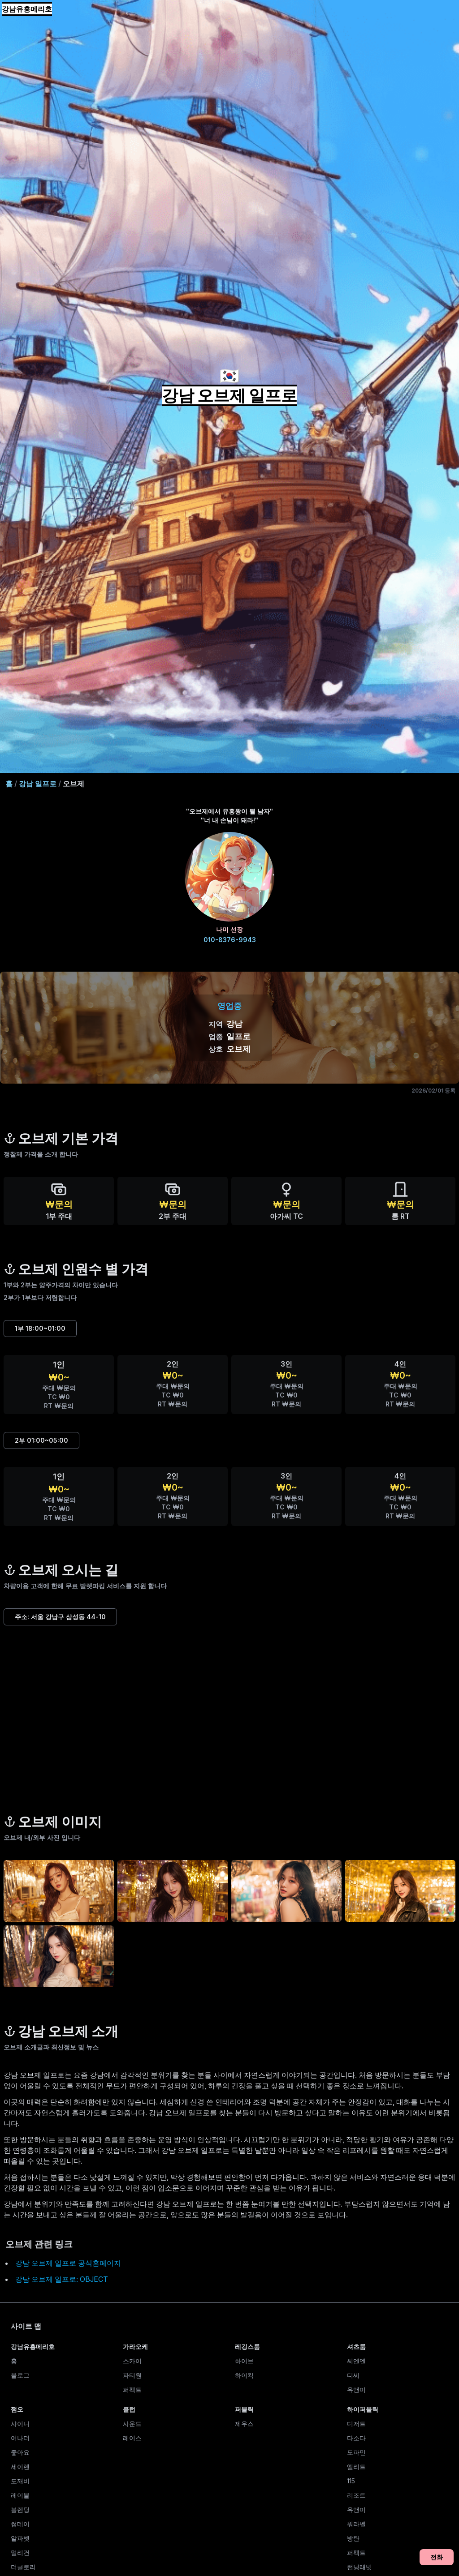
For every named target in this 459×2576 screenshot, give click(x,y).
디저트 (356, 2423)
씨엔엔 (356, 2361)
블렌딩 (20, 2509)
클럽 (129, 2409)
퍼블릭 (244, 2409)
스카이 (132, 2361)
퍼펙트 (132, 2389)
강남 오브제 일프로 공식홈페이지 (68, 2263)
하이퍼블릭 (362, 2409)
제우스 (244, 2423)
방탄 (353, 2538)
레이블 (20, 2495)
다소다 (356, 2438)
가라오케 (135, 2346)
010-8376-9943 (230, 939)
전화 (436, 2557)
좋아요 (20, 2452)
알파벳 (20, 2538)
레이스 (132, 2438)
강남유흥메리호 (27, 8)
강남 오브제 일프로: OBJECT (61, 2279)
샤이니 (20, 2423)
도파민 (356, 2452)
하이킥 (244, 2375)
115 (351, 2481)
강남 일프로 (37, 783)
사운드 (132, 2423)
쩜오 (17, 2409)
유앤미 (356, 2389)
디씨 (353, 2375)
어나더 (20, 2438)
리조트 (356, 2495)
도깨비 (20, 2481)
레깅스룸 (247, 2346)
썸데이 (20, 2524)
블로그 (20, 2375)
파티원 (132, 2375)
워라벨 (356, 2524)
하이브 (244, 2361)
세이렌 (20, 2466)
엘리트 (356, 2466)
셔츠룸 (356, 2346)
